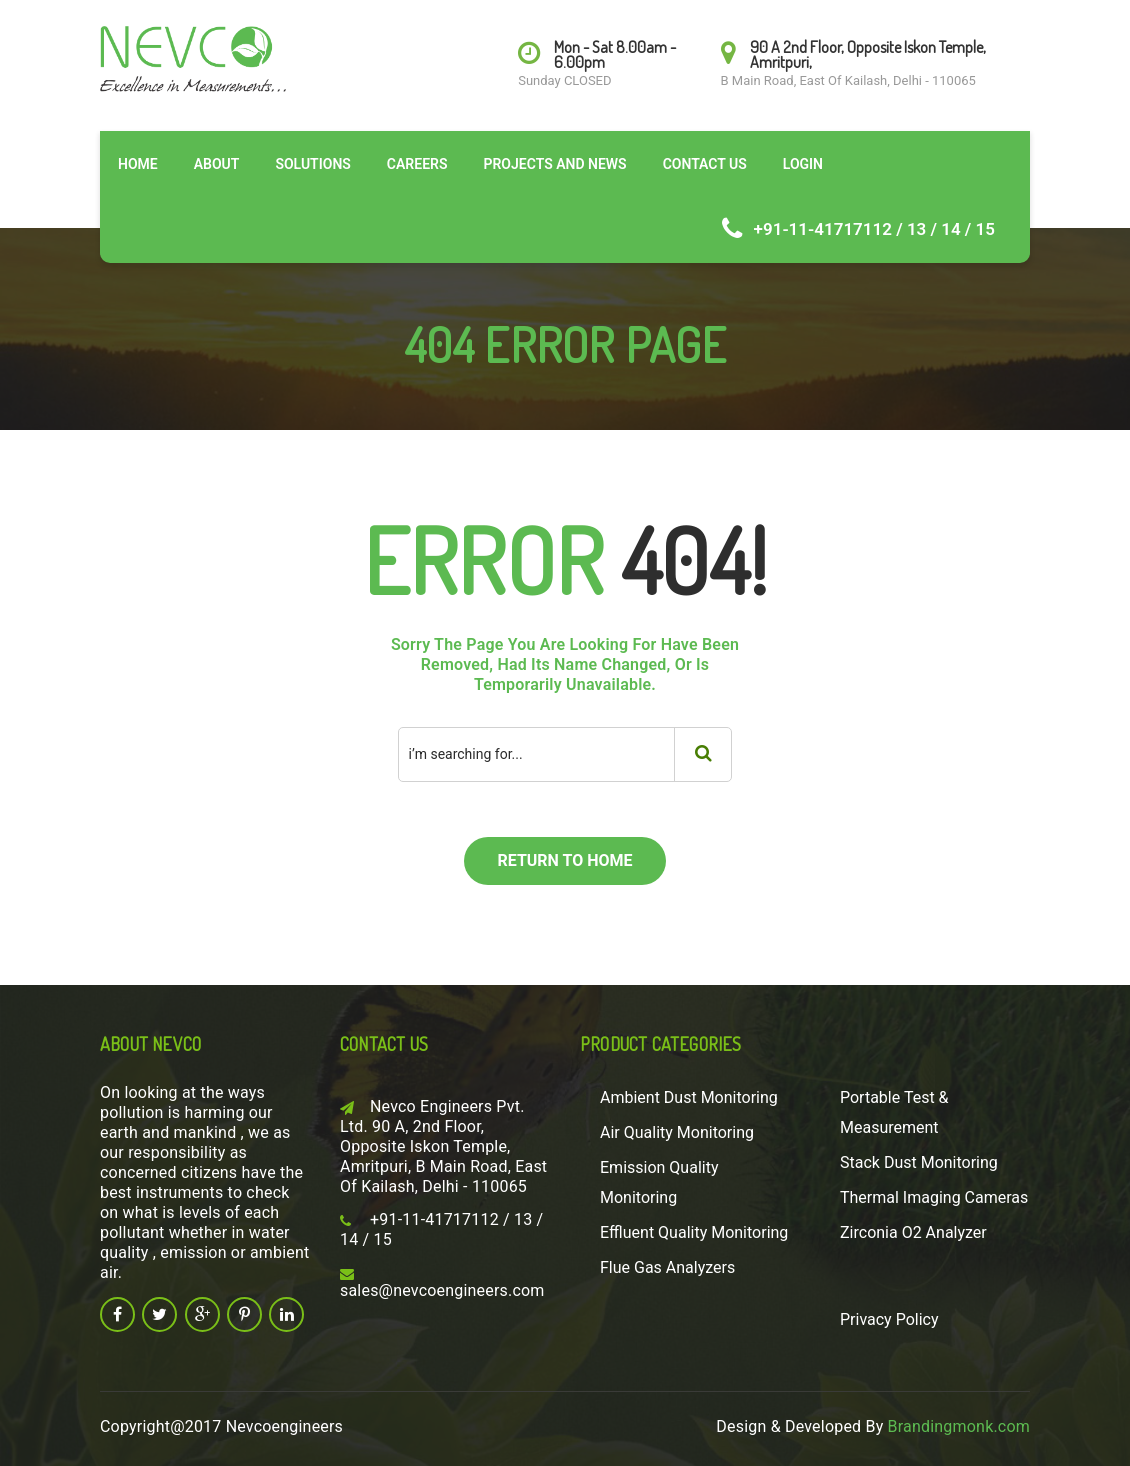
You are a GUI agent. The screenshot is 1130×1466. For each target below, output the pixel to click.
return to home (564, 860)
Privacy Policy (889, 1319)
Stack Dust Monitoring (919, 1162)
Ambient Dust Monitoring (689, 1097)
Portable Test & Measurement (894, 1112)
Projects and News (554, 164)
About (217, 164)
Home (138, 164)
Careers (417, 164)
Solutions (312, 164)
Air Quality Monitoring (677, 1132)
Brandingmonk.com (959, 1426)
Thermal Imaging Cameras (934, 1197)
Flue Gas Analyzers (667, 1267)
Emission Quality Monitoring (659, 1182)
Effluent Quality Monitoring (694, 1232)
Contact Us (705, 164)
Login (803, 164)
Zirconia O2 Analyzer (913, 1232)
